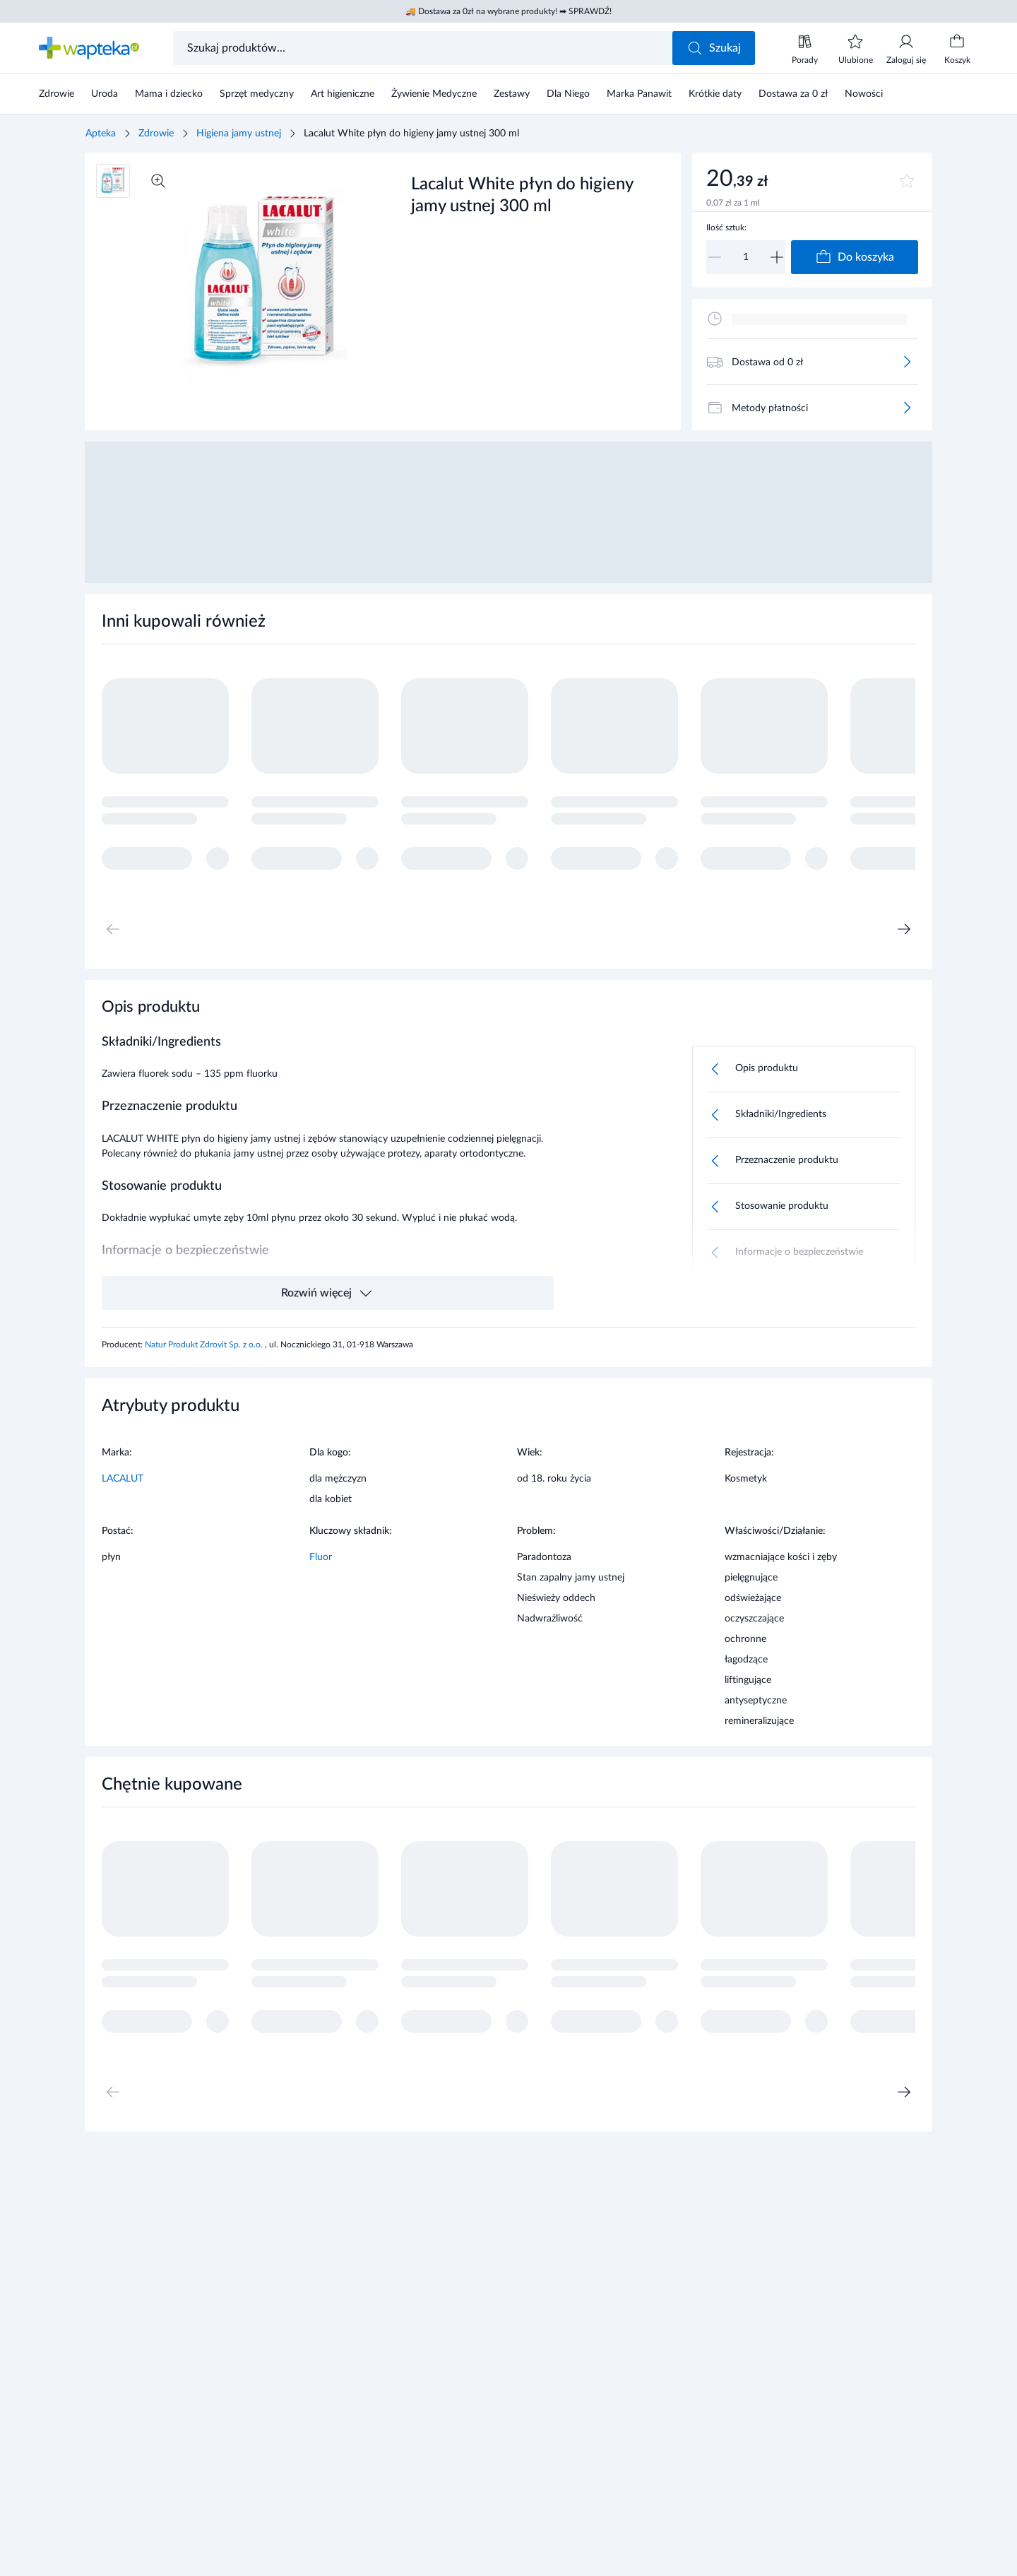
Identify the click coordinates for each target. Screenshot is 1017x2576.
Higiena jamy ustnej (238, 133)
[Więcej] (907, 361)
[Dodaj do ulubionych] (907, 181)
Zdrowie (156, 133)
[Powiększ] (158, 181)
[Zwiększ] (776, 257)
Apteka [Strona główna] (100, 133)
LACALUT (122, 1479)
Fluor (320, 1557)
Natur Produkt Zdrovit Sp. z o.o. (205, 1344)
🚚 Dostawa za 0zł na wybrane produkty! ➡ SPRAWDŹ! (508, 11)
